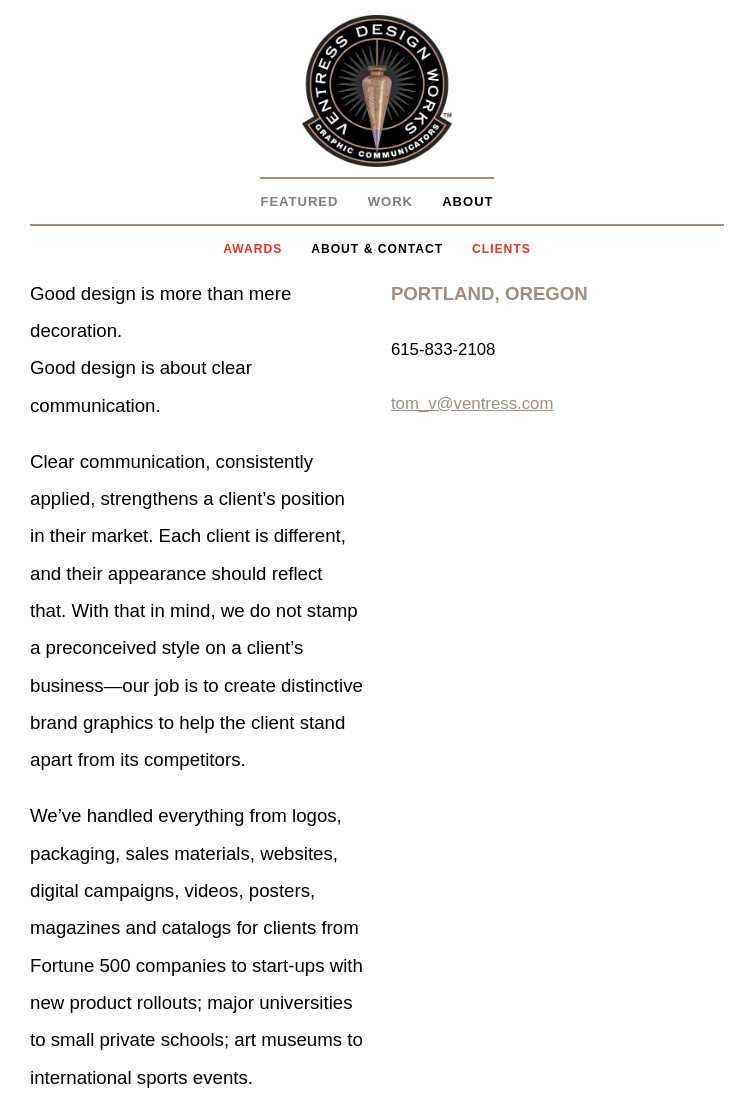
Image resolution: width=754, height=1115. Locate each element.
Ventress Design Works (377, 91)
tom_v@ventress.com (472, 403)
